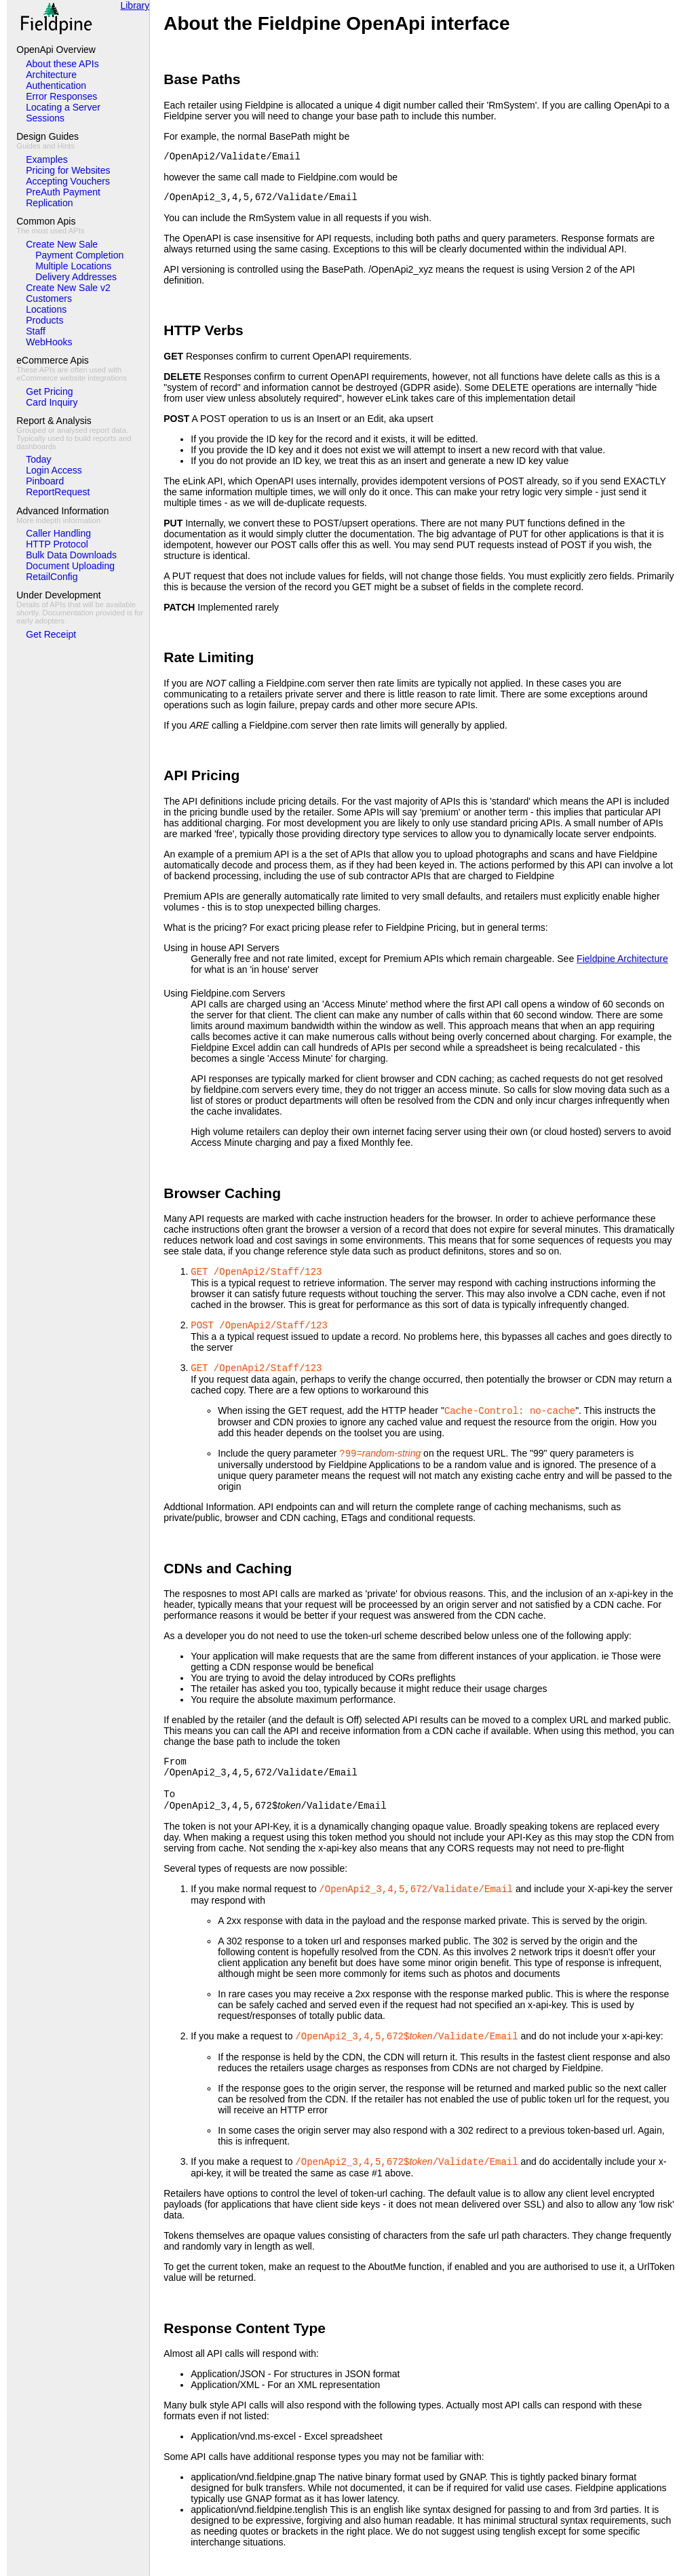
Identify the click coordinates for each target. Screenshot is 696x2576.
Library (134, 5)
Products (44, 320)
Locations (46, 309)
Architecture (51, 74)
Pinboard (45, 481)
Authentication (56, 85)
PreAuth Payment (63, 192)
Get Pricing (49, 391)
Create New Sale (62, 244)
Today (38, 459)
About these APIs (62, 63)
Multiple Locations (73, 266)
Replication (49, 202)
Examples (46, 159)
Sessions (45, 118)
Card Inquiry (51, 402)
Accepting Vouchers (68, 181)
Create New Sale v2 (68, 287)
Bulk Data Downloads (71, 555)
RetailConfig (51, 576)
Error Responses (61, 96)
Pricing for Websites (68, 170)
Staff (35, 331)
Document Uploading (70, 565)
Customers (49, 298)
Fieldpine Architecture (622, 958)
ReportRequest (58, 491)
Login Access (54, 470)
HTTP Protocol (57, 544)
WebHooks (49, 342)
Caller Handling (58, 533)
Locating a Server (63, 107)
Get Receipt (51, 634)
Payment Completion (79, 255)
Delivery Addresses (76, 276)
